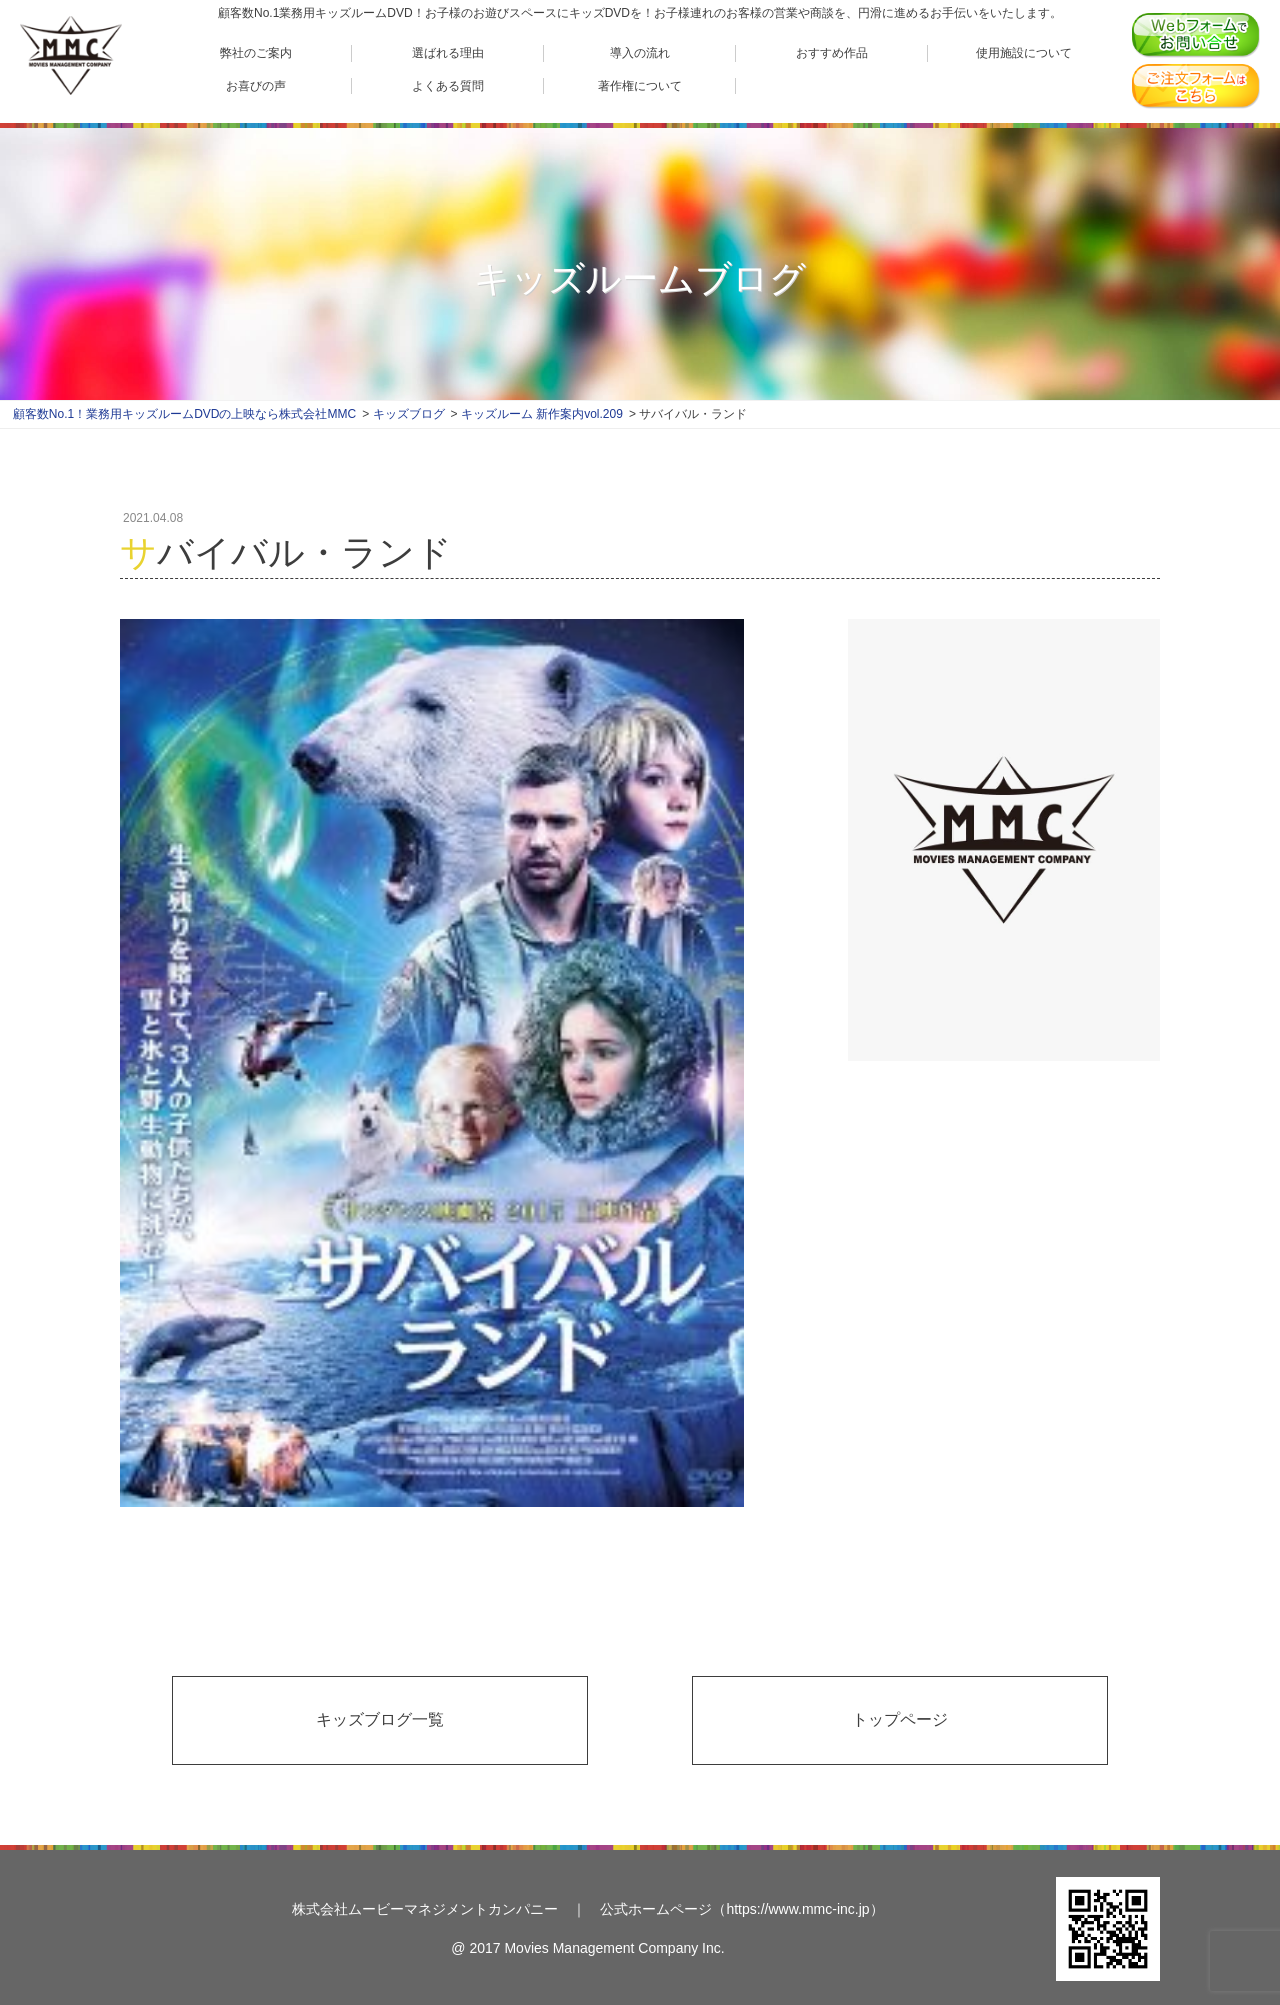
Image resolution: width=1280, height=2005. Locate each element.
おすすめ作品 (832, 52)
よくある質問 (448, 85)
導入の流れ (640, 52)
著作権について (640, 85)
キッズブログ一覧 (380, 1719)
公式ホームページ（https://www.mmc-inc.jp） (741, 1909)
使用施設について (1024, 52)
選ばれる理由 (448, 52)
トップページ (900, 1719)
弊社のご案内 (256, 52)
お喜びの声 (256, 85)
